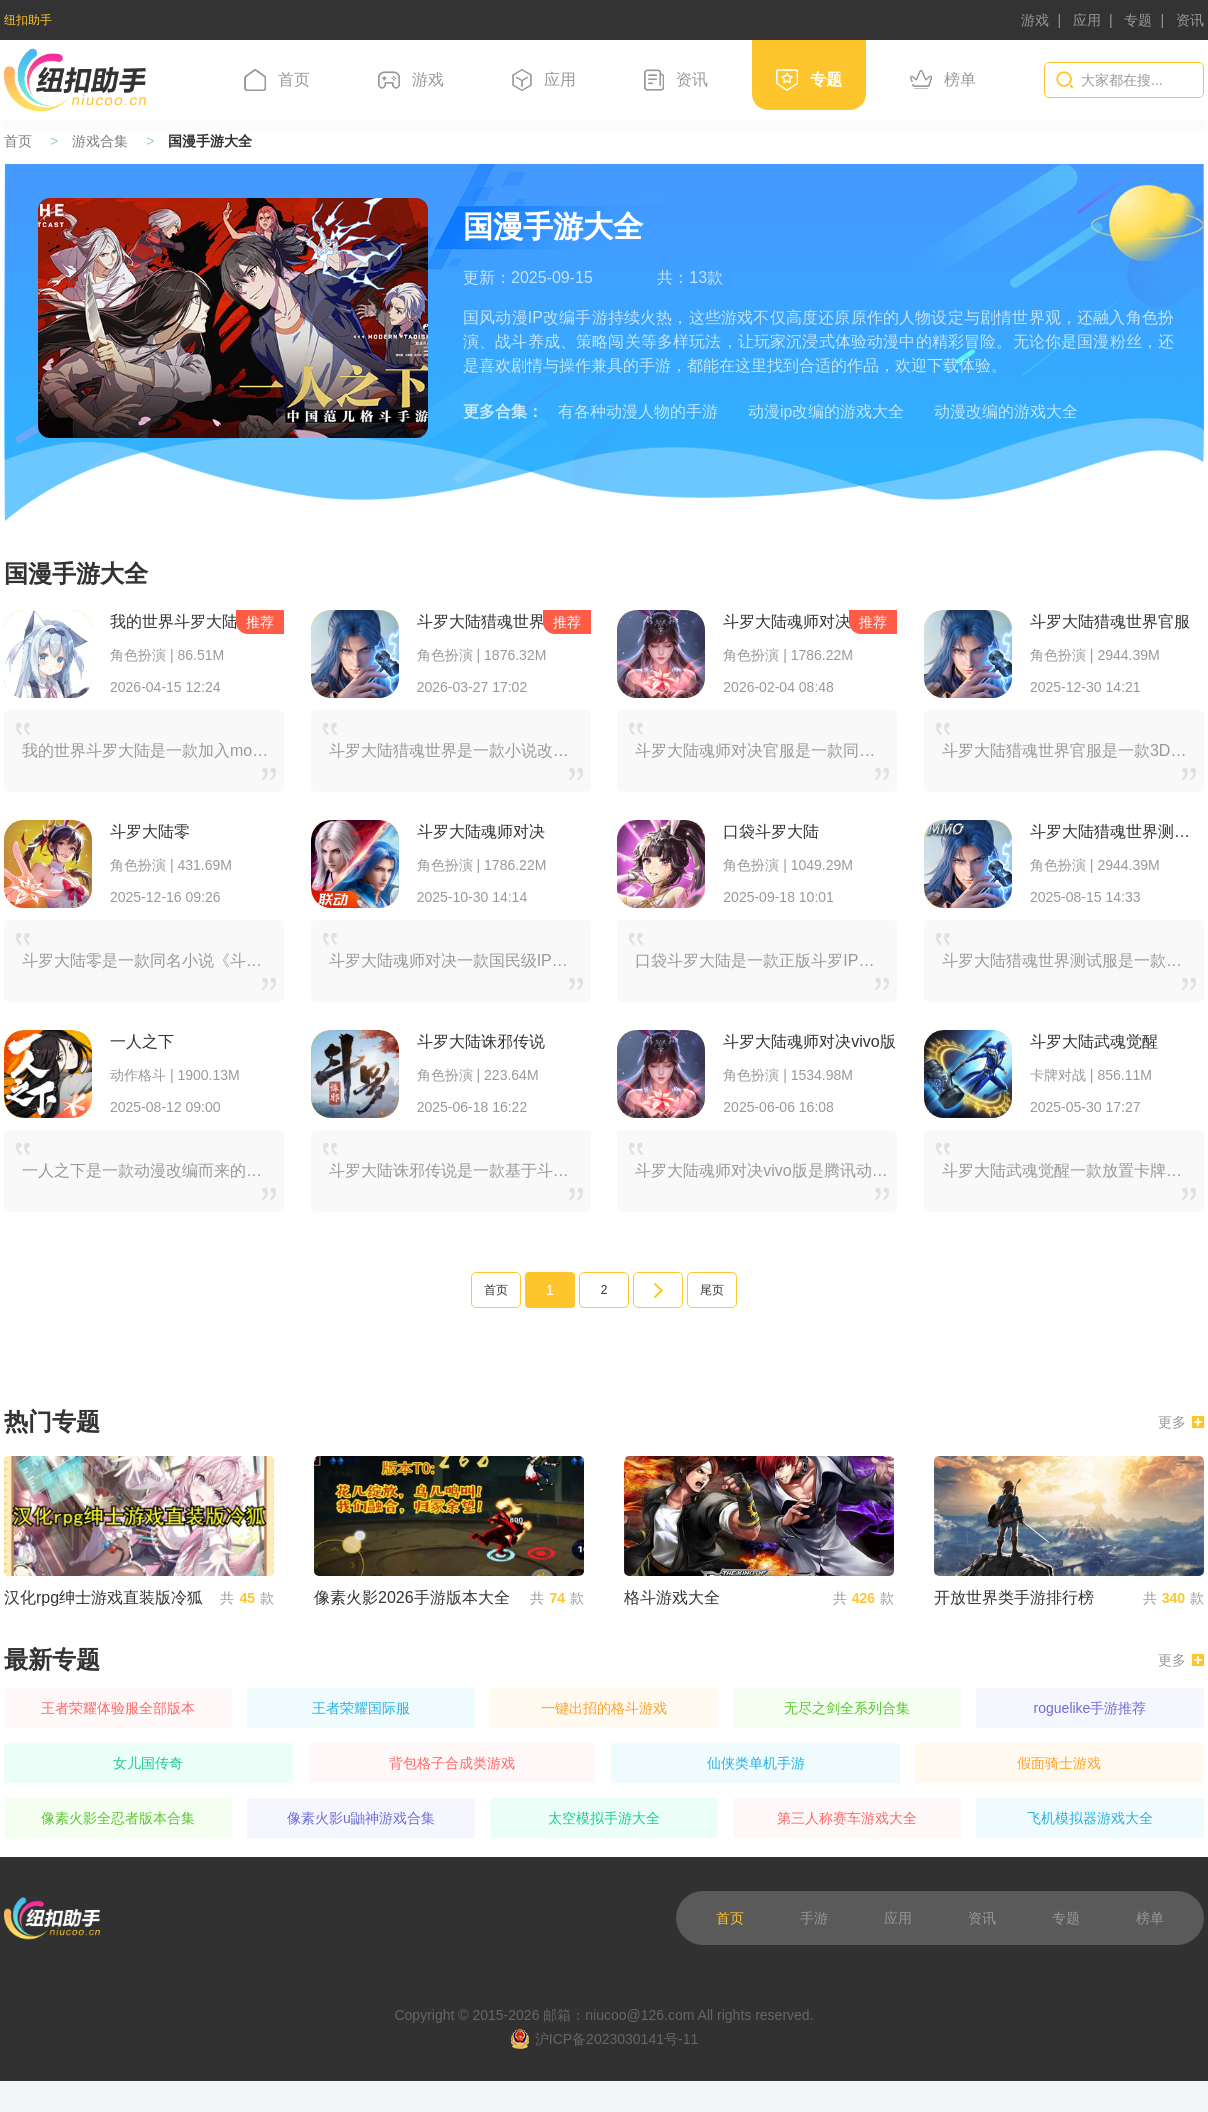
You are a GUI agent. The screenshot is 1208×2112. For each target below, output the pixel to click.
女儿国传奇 (148, 1763)
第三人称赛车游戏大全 (847, 1818)
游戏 (1035, 20)
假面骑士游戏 (1059, 1763)
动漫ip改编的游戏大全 (826, 411)
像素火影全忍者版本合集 (118, 1818)
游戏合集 (100, 141)
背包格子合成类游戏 (452, 1763)
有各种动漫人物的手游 (638, 411)
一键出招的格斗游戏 (604, 1708)
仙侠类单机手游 (756, 1763)
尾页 (712, 1290)
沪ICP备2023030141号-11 (604, 2039)
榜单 (943, 80)
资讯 (1190, 20)
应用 (1087, 20)
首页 (277, 80)
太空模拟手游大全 (604, 1818)
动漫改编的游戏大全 (1006, 411)
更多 (1181, 1422)
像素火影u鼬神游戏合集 (361, 1818)
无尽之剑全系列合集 (847, 1708)
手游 (814, 1918)
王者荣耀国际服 (361, 1708)
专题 (1138, 20)
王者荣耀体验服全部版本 (118, 1708)
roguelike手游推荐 (1090, 1708)
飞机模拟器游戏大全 (1090, 1818)
